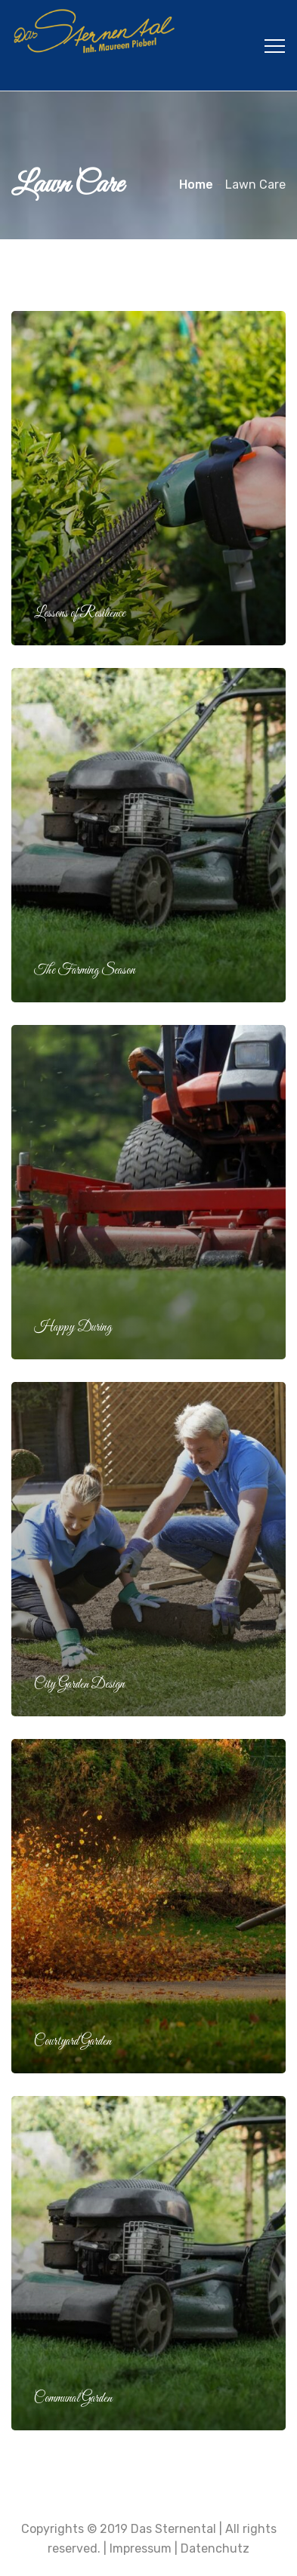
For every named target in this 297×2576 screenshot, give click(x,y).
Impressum (141, 2548)
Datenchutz (215, 2548)
